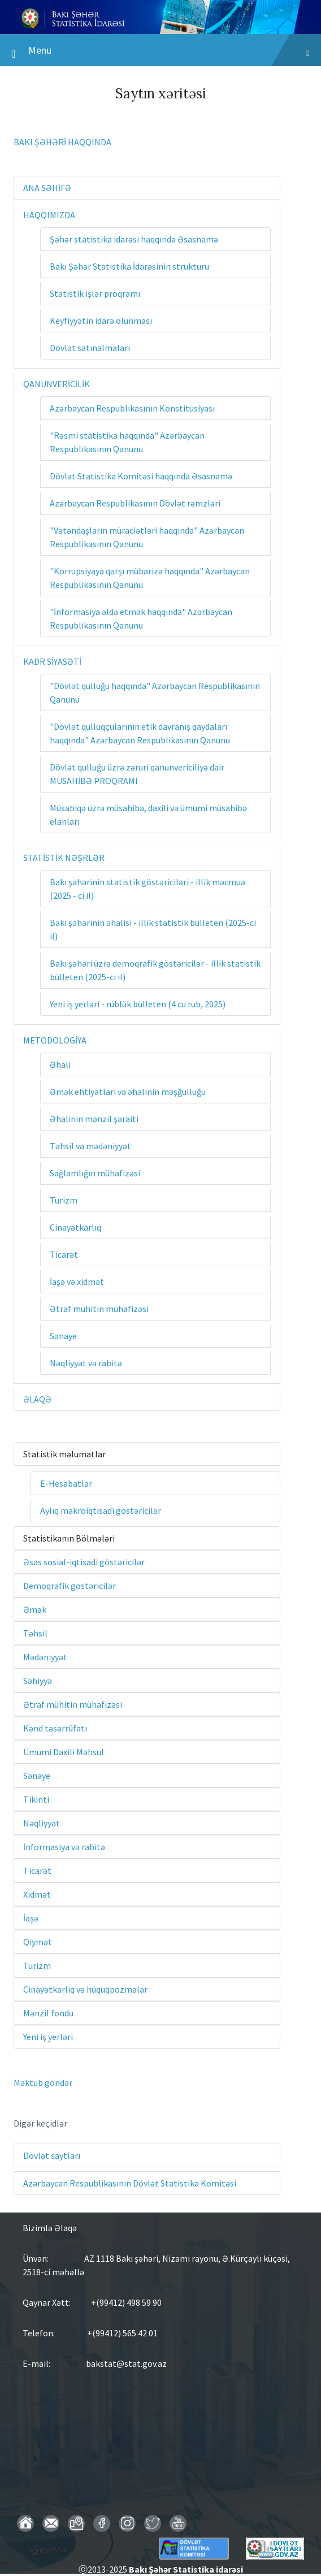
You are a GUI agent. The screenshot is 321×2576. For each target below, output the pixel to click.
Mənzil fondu (48, 2013)
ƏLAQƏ (37, 1399)
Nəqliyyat (41, 1823)
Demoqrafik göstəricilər (69, 1585)
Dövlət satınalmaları (90, 347)
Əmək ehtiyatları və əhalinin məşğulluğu (128, 1091)
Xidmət (37, 1894)
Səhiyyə (37, 1680)
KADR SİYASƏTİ (52, 661)
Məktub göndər (43, 2082)
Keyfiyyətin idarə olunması (101, 320)
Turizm (63, 1200)
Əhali (60, 1064)
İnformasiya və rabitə (64, 1846)
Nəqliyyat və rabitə (86, 1363)
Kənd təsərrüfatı (55, 1728)
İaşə (30, 1918)
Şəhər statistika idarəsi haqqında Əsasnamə (134, 239)
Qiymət (37, 1941)
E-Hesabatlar (66, 1483)
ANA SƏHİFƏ (47, 187)
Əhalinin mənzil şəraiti (94, 1118)
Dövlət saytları (51, 2155)
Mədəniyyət (45, 1657)
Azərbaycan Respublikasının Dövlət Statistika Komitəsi (129, 2183)
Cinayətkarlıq (75, 1227)
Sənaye (63, 1335)
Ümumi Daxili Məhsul (63, 1751)
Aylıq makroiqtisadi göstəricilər (100, 1510)
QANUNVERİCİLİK (56, 383)
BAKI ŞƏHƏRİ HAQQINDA (62, 142)
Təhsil (35, 1633)
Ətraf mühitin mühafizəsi (99, 1308)
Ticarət (64, 1254)
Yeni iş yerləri (48, 2036)
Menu (160, 53)
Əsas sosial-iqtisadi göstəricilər (84, 1562)
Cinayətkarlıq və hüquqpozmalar (85, 1989)
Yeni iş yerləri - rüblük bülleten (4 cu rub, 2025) (137, 1004)
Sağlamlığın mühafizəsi (95, 1173)
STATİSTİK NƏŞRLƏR (64, 857)
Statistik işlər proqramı (95, 293)
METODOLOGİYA (54, 1040)
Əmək (34, 1609)
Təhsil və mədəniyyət (90, 1145)
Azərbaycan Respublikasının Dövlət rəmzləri (135, 503)
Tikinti (36, 1799)
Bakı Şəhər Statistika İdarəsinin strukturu (129, 266)
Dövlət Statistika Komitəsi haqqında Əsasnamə (141, 476)
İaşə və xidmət (77, 1281)
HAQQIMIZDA (49, 214)
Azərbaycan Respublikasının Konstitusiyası (132, 408)
